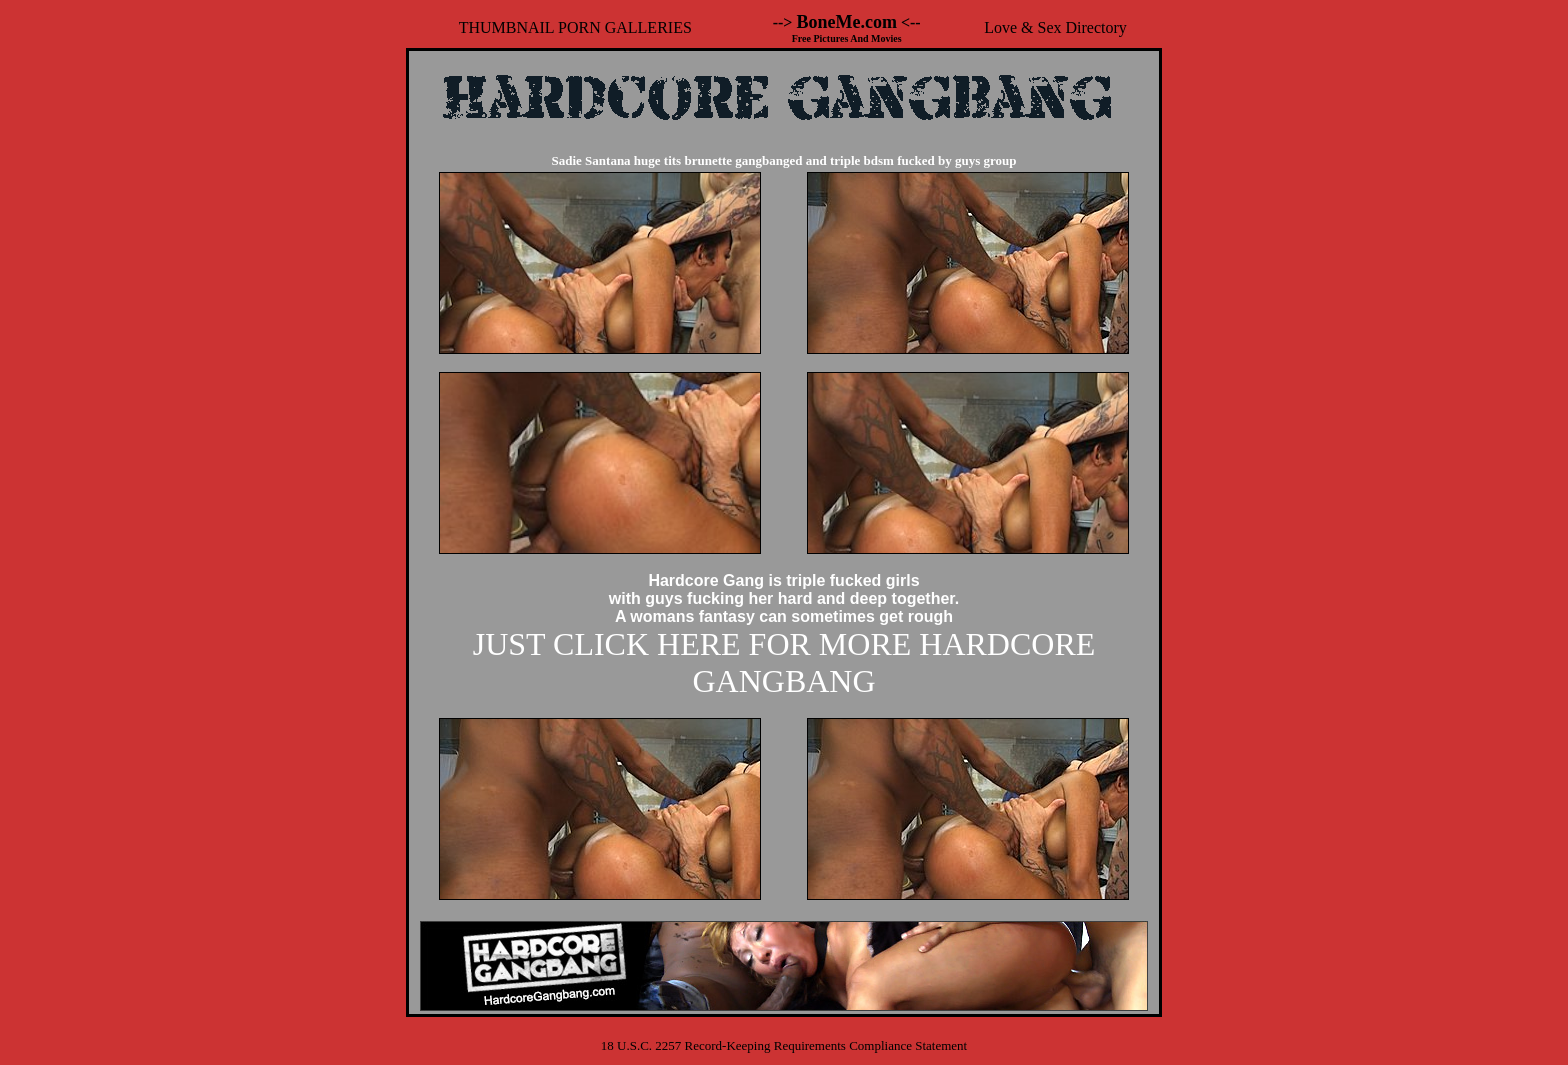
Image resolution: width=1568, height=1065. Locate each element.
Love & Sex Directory (1055, 27)
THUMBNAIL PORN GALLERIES (575, 27)
